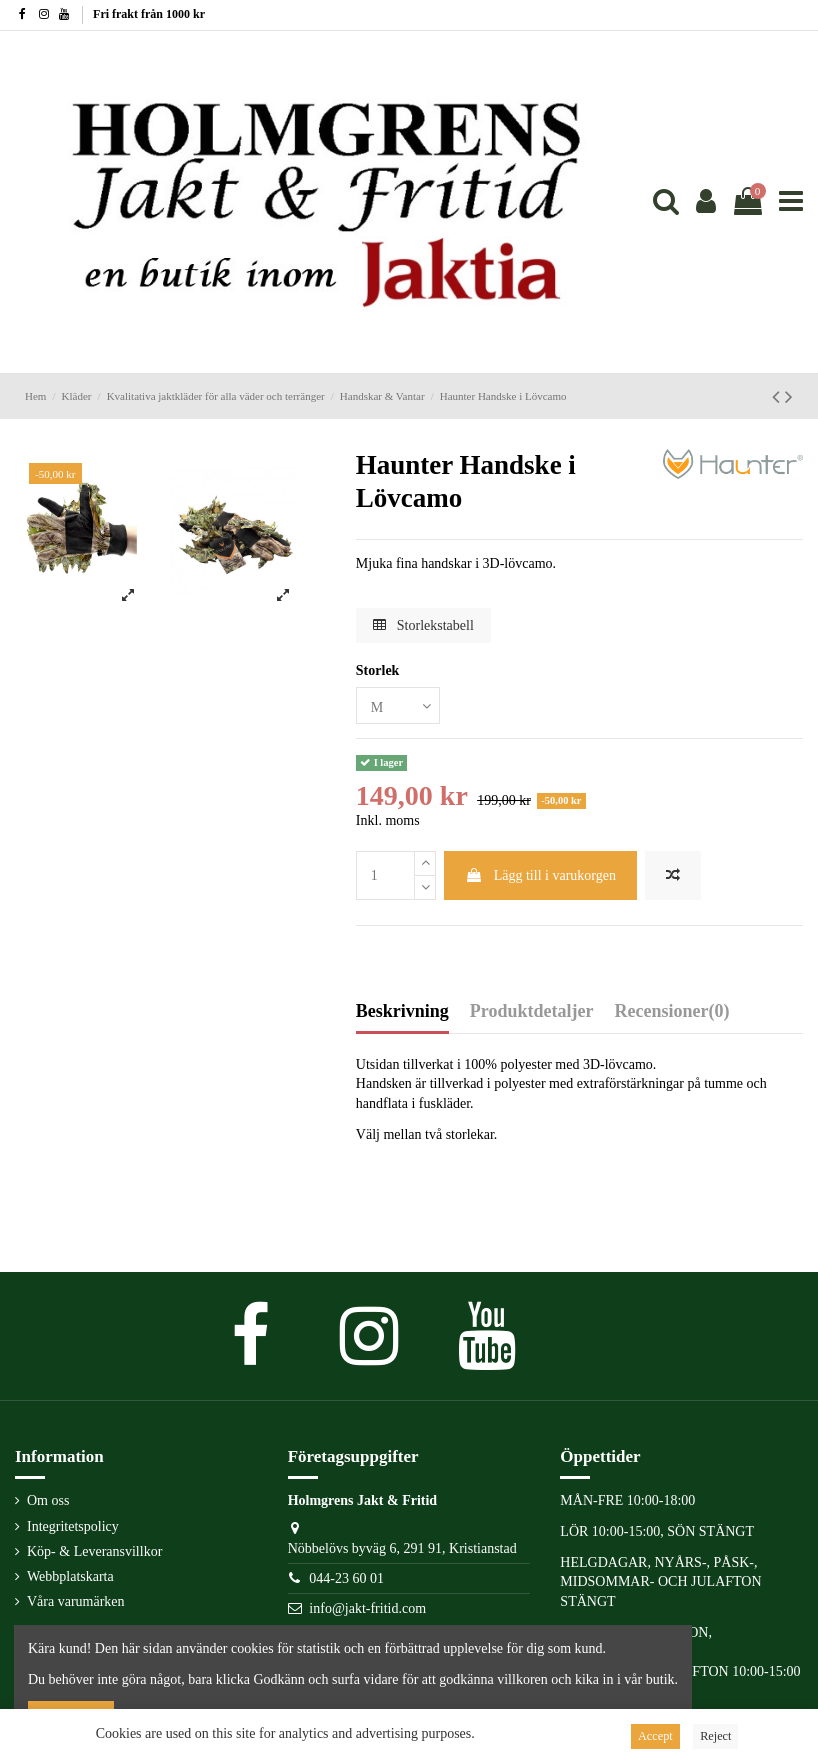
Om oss (48, 1500)
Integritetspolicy (73, 1526)
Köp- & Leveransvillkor (94, 1551)
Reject (715, 1736)
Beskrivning (402, 1011)
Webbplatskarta (70, 1576)
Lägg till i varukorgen (540, 875)
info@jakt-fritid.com (367, 1608)
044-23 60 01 (346, 1578)
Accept (655, 1736)
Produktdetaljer (532, 1011)
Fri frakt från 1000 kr (149, 14)
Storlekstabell (423, 625)
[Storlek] (398, 705)
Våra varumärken (76, 1601)
